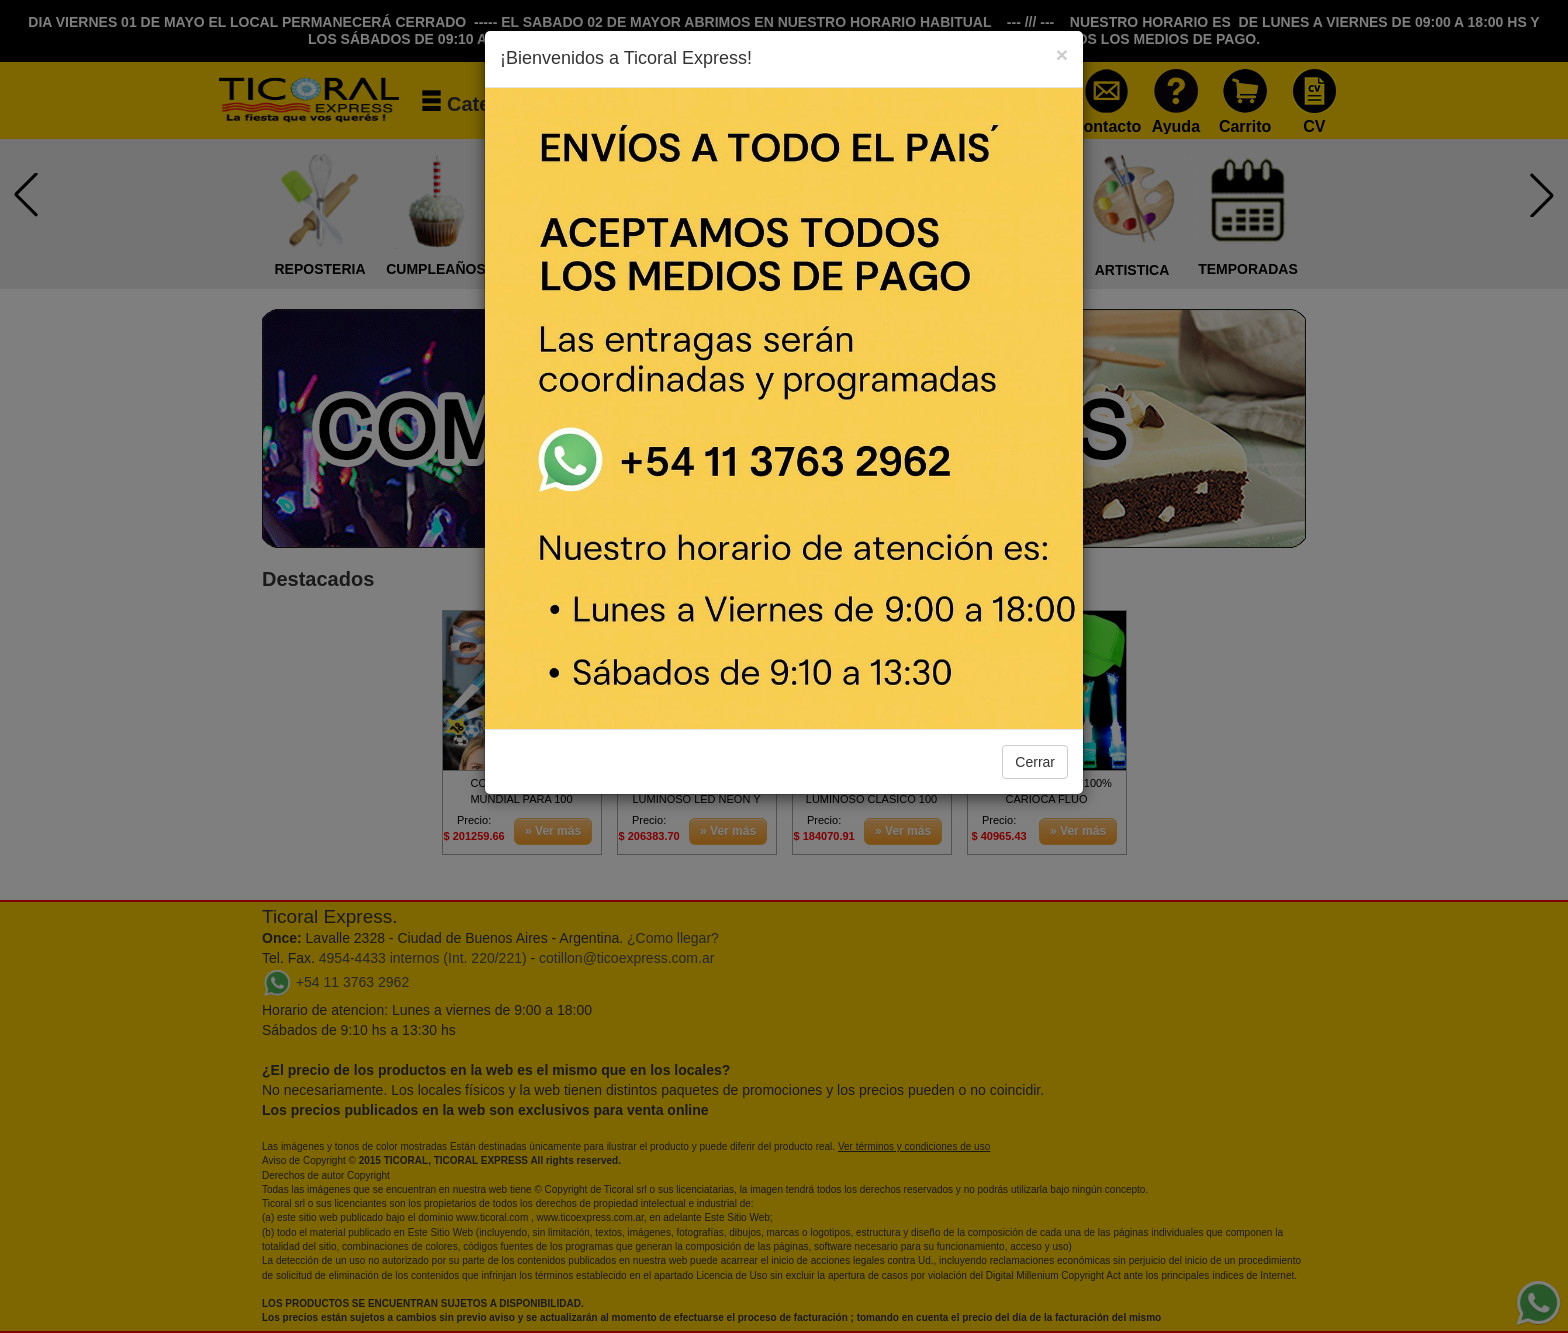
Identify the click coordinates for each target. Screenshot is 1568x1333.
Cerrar (1035, 762)
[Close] (1062, 54)
